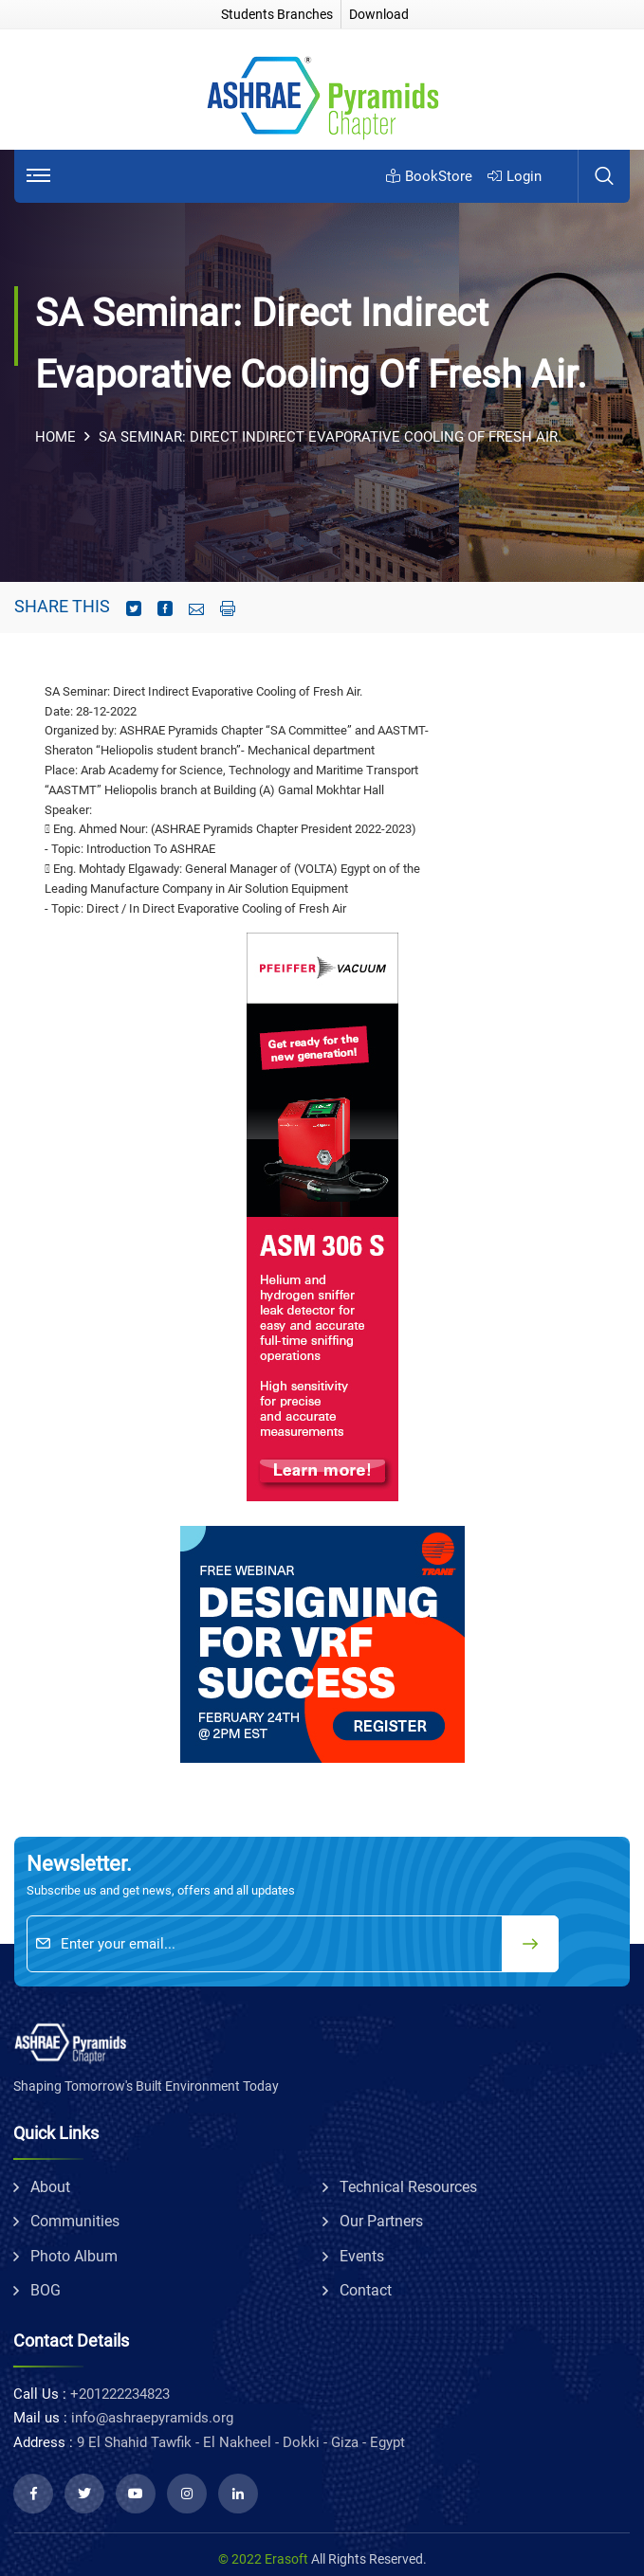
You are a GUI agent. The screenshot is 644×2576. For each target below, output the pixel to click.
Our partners (381, 2221)
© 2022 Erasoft (263, 2559)
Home (55, 436)
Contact (366, 2290)
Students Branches (277, 14)
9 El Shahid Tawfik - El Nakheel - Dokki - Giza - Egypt (241, 2442)
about (50, 2187)
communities (75, 2221)
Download (379, 14)
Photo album (74, 2256)
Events (362, 2256)
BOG (45, 2290)
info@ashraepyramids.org (152, 2417)
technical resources (408, 2187)
